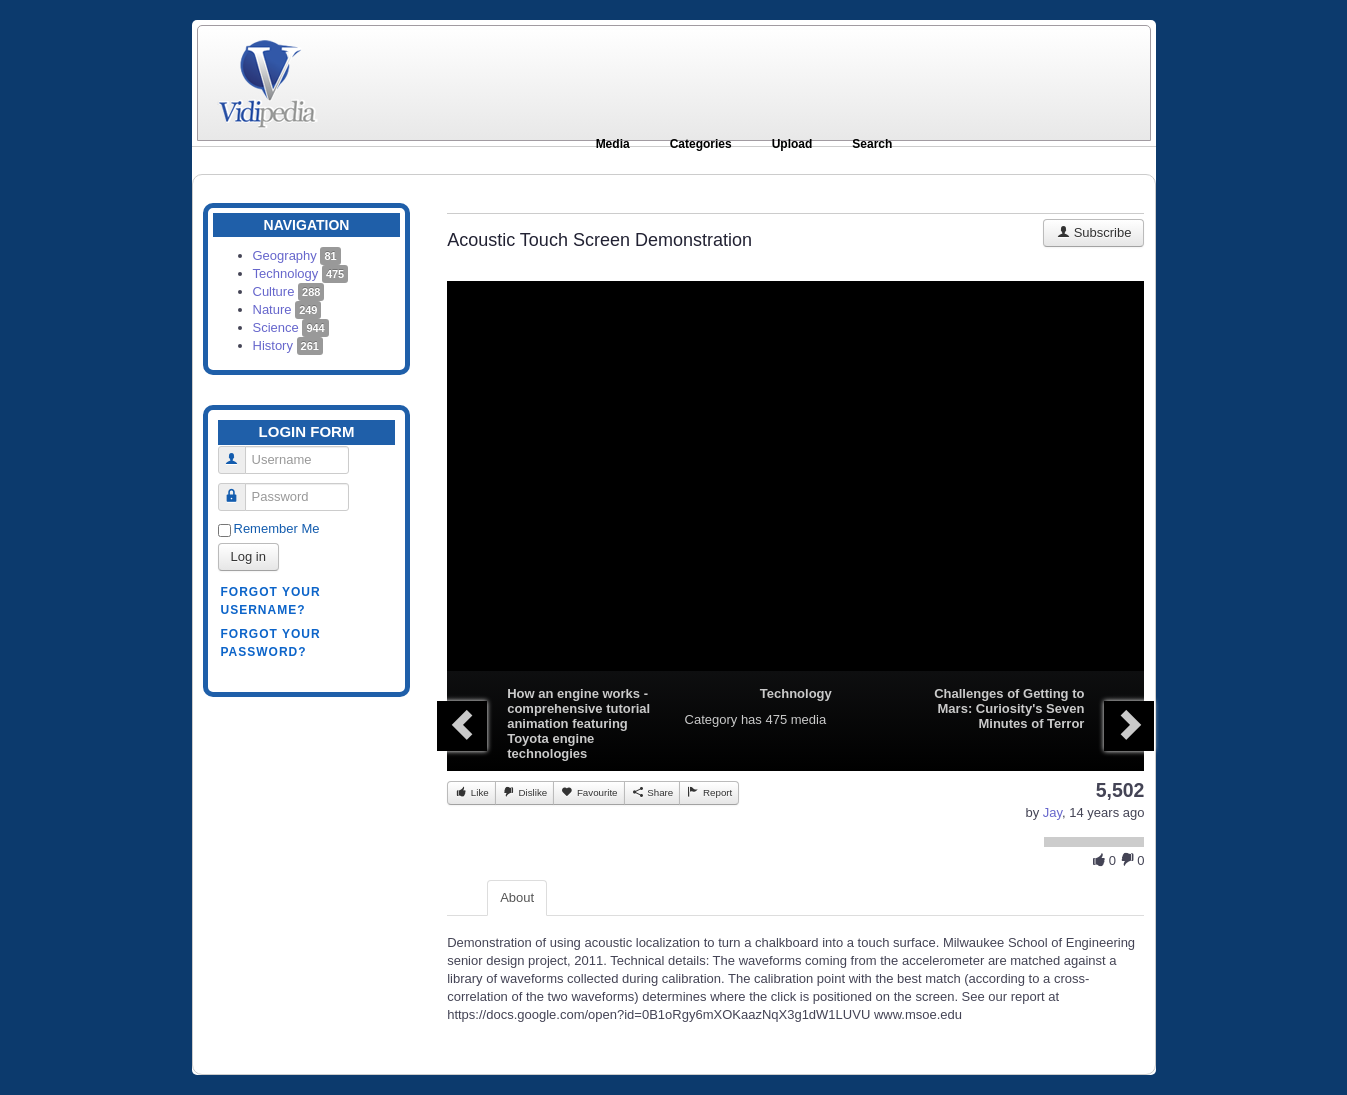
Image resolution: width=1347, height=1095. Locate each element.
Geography (297, 255)
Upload (792, 144)
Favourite (588, 792)
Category (711, 719)
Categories (701, 144)
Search (872, 144)
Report (709, 792)
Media (613, 144)
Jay (1052, 812)
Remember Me (277, 528)
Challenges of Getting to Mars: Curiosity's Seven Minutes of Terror (1009, 708)
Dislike (524, 792)
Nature (287, 309)
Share (652, 792)
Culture (289, 291)
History (288, 345)
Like (471, 792)
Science (291, 327)
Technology (301, 273)
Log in (248, 556)
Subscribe (1093, 232)
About (517, 897)
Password (239, 488)
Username (239, 451)
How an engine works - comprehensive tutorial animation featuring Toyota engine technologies (578, 723)
